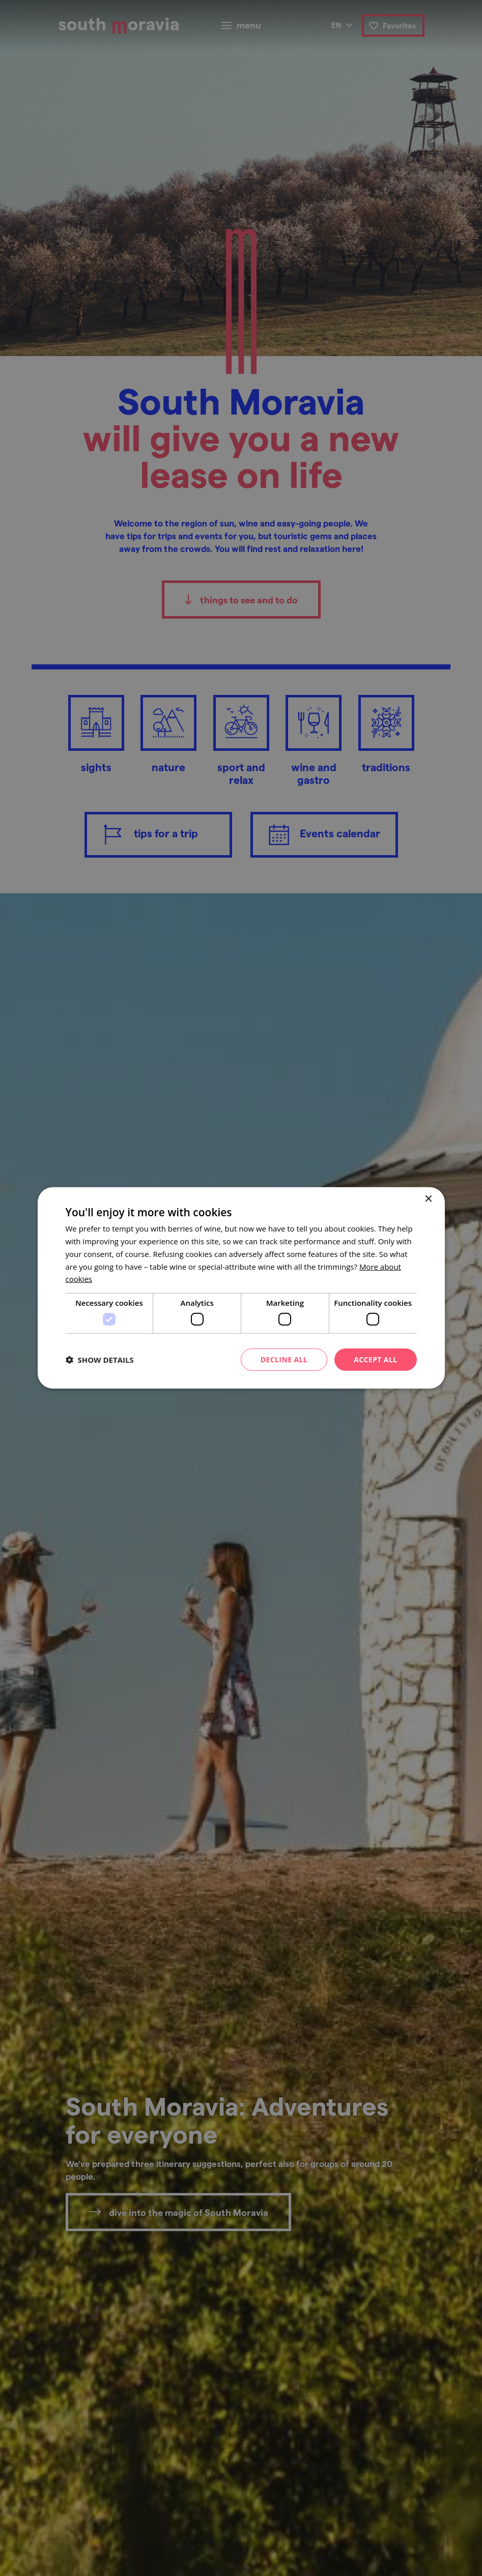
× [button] (428, 1199)
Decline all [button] (284, 1359)
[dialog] (241, 1288)
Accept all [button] (375, 1359)
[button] (100, 1359)
